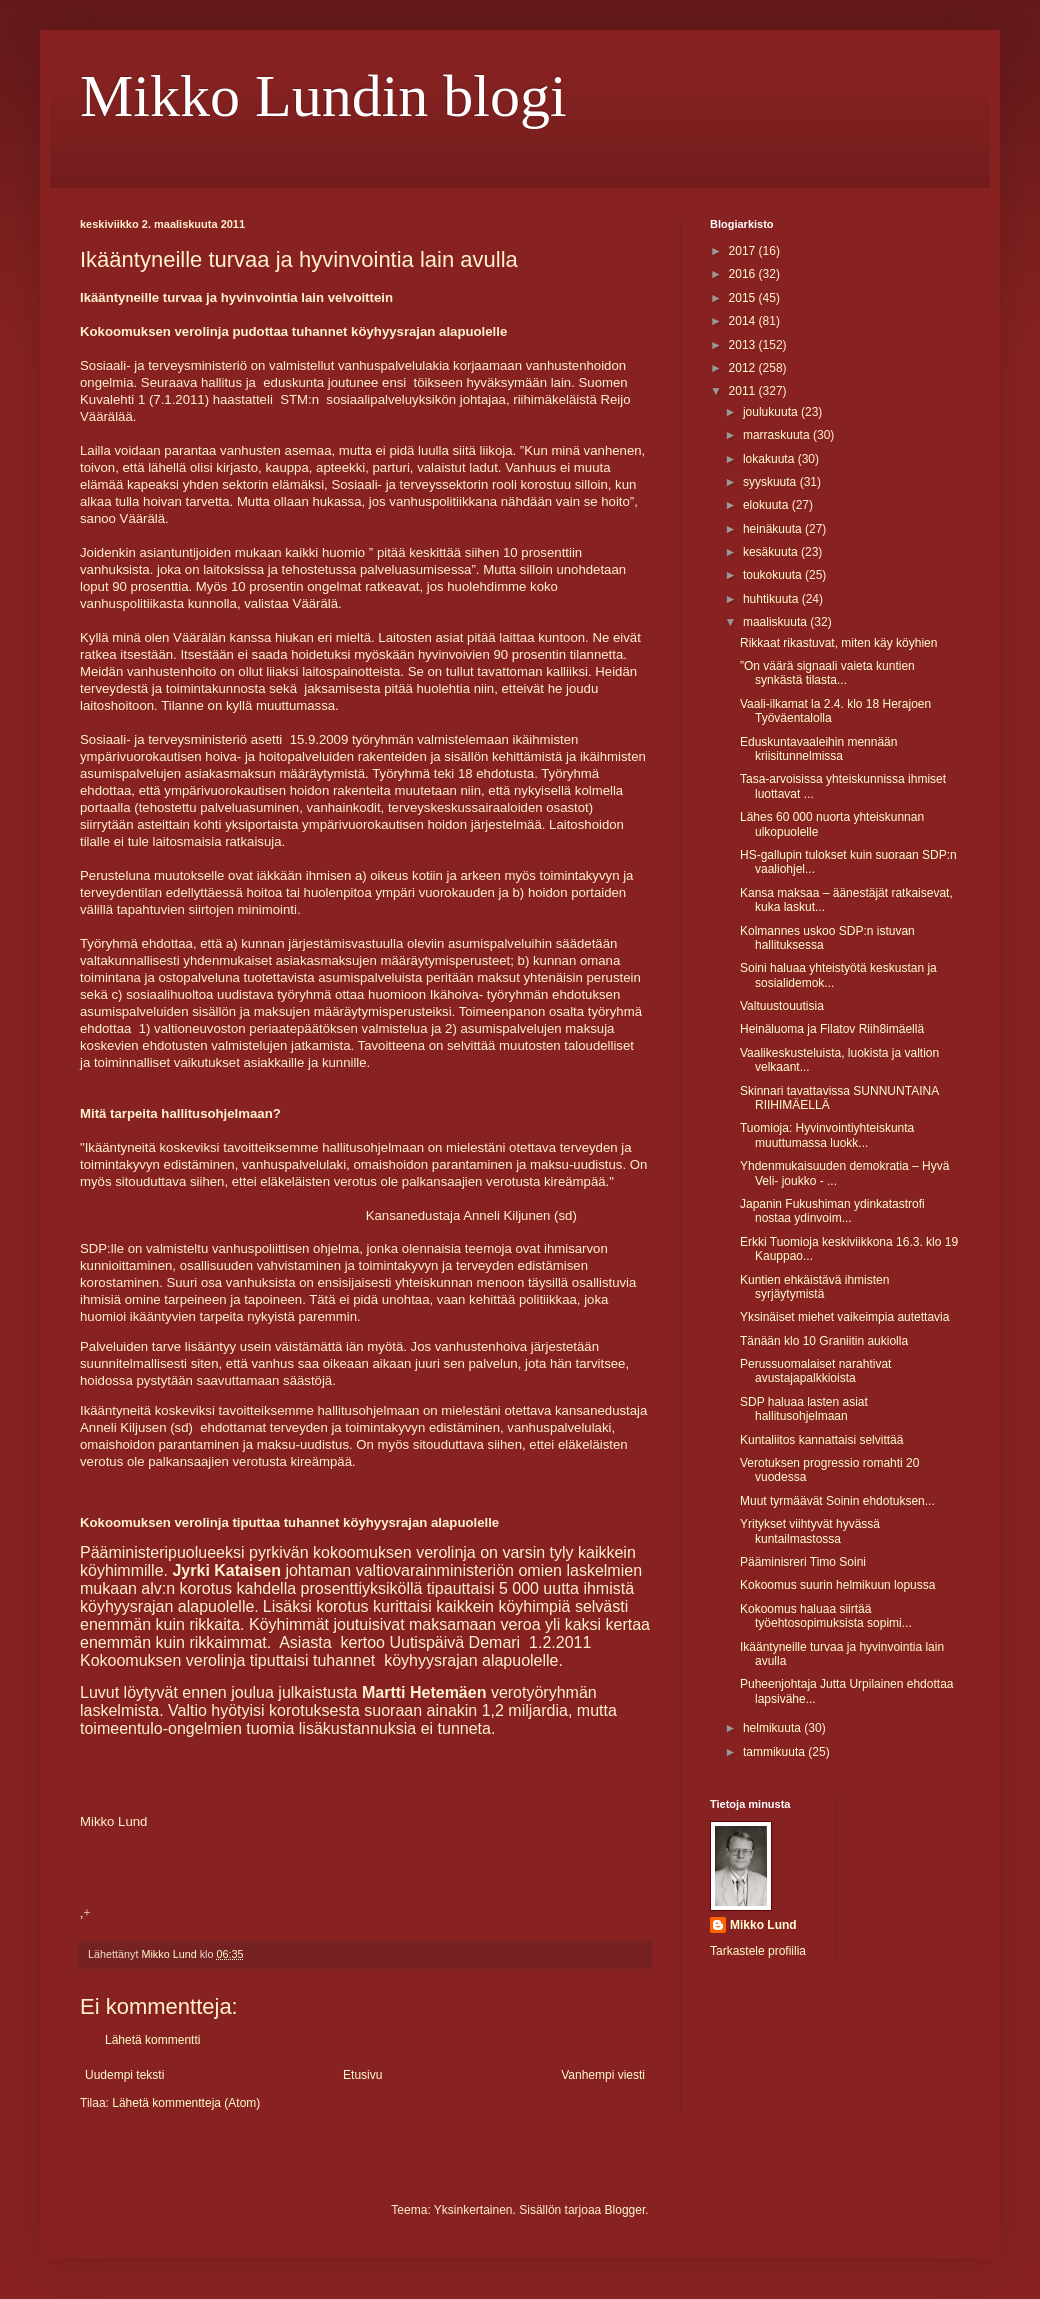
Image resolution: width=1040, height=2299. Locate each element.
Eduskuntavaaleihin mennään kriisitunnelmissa (818, 749)
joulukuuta (772, 412)
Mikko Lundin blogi (323, 96)
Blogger (625, 2210)
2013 (744, 345)
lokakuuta (770, 459)
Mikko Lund (763, 1925)
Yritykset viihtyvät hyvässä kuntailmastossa (810, 1531)
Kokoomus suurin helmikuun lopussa (837, 1585)
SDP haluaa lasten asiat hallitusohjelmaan (804, 1409)
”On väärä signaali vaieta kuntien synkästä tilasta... (827, 673)
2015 (744, 298)
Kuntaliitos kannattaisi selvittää (821, 1440)
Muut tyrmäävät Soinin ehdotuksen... (837, 1501)
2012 (744, 368)
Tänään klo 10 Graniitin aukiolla (824, 1341)
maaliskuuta (776, 622)
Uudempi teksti (124, 2075)
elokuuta (767, 505)
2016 (744, 274)
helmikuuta (773, 1728)
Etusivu (362, 2075)
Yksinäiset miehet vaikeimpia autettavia (844, 1317)
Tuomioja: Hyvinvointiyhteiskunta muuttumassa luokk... (827, 1135)
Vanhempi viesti (603, 2075)
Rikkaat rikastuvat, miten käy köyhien (838, 643)
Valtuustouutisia (782, 1006)
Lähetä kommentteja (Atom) (186, 2103)
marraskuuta (778, 435)
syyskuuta (771, 482)
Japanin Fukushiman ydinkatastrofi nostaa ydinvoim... (832, 1211)
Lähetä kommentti (152, 2040)
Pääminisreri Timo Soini (803, 1562)
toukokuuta (774, 575)
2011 (744, 391)
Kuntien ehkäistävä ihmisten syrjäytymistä (814, 1287)
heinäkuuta (774, 529)
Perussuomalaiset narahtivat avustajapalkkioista (815, 1371)
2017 (744, 251)
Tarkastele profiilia (758, 1951)
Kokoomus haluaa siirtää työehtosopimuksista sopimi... (826, 1616)
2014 (744, 321)
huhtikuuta (772, 599)
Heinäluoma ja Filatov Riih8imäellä (832, 1029)
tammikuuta (775, 1752)
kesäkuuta (772, 552)
